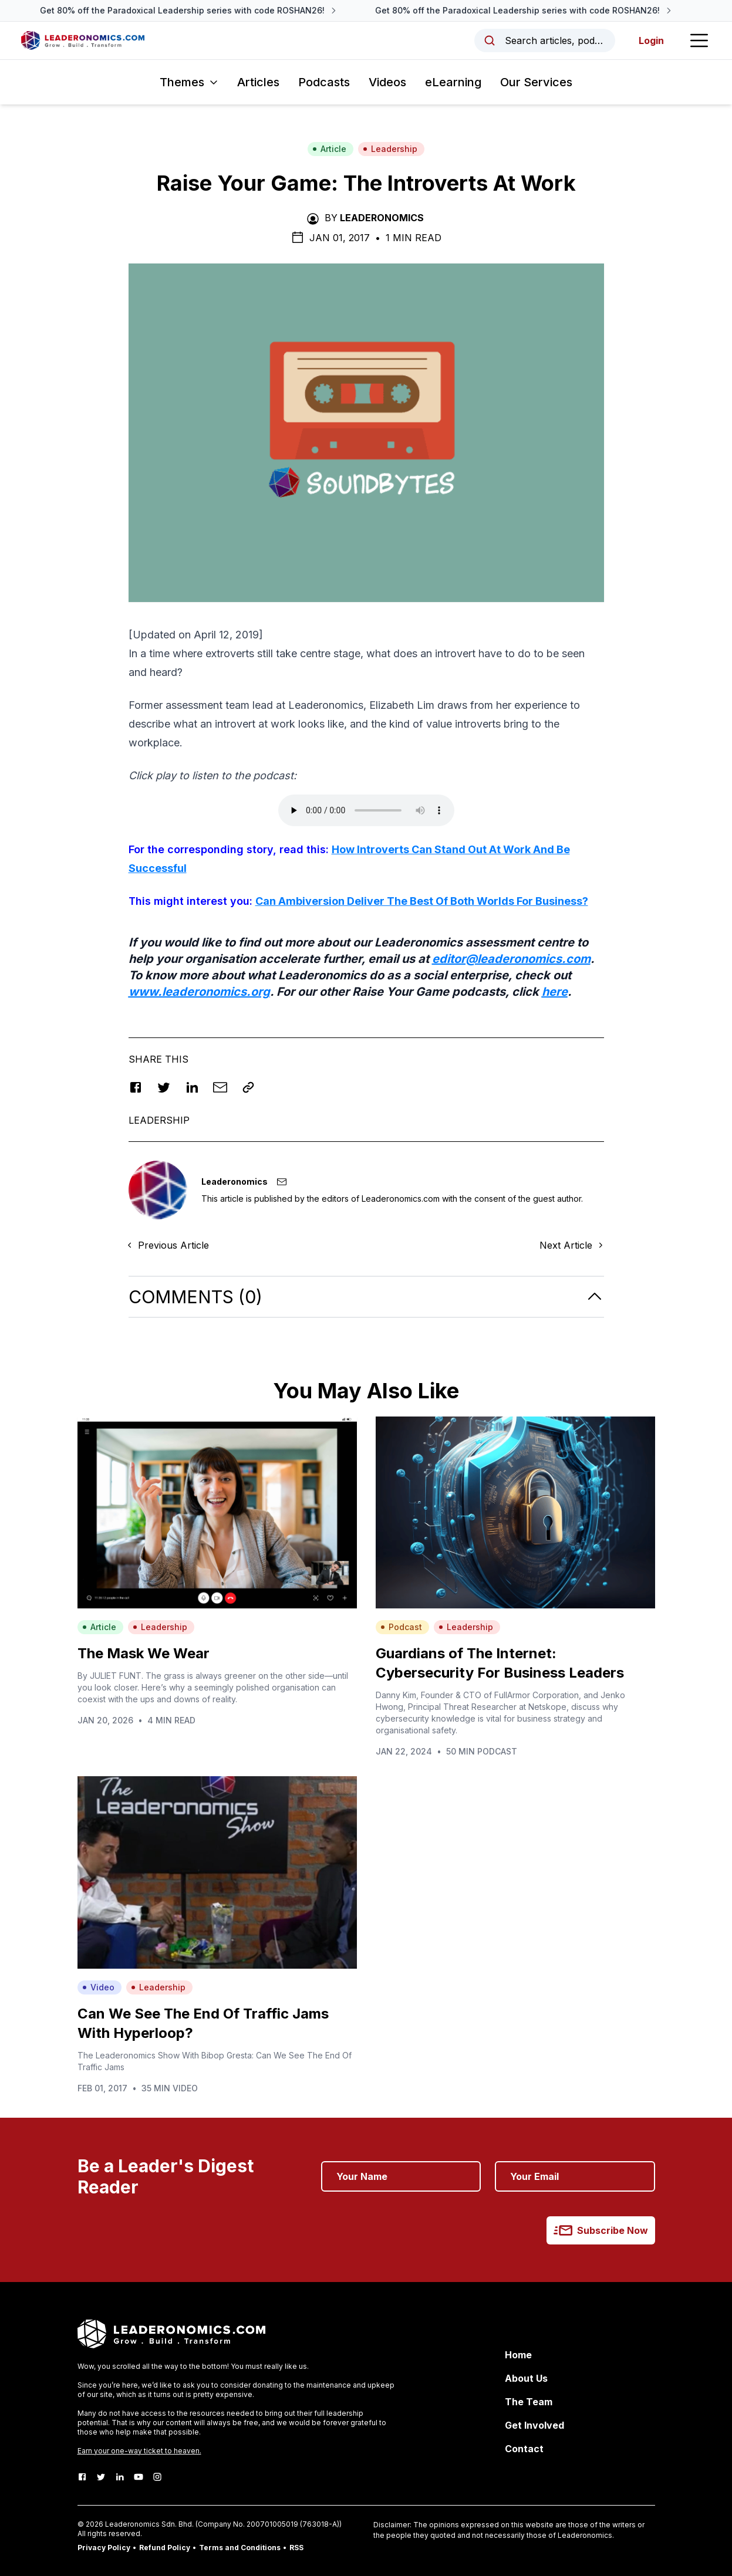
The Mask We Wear (143, 1653)
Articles (258, 82)
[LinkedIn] (119, 2477)
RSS (296, 2547)
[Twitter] (101, 2477)
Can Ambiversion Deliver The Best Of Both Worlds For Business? (421, 901)
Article (329, 149)
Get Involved (534, 2425)
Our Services (536, 82)
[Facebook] (82, 2477)
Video (98, 1987)
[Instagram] (157, 2477)
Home (518, 2355)
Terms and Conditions (240, 2547)
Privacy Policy (103, 2547)
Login (649, 40)
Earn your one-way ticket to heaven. (139, 2450)
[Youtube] (138, 2477)
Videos (387, 82)
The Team (528, 2402)
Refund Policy (164, 2547)
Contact (524, 2449)
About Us (526, 2378)
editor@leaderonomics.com (511, 959)
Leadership (390, 149)
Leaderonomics (382, 218)
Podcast (401, 1627)
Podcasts (324, 82)
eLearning (453, 82)
